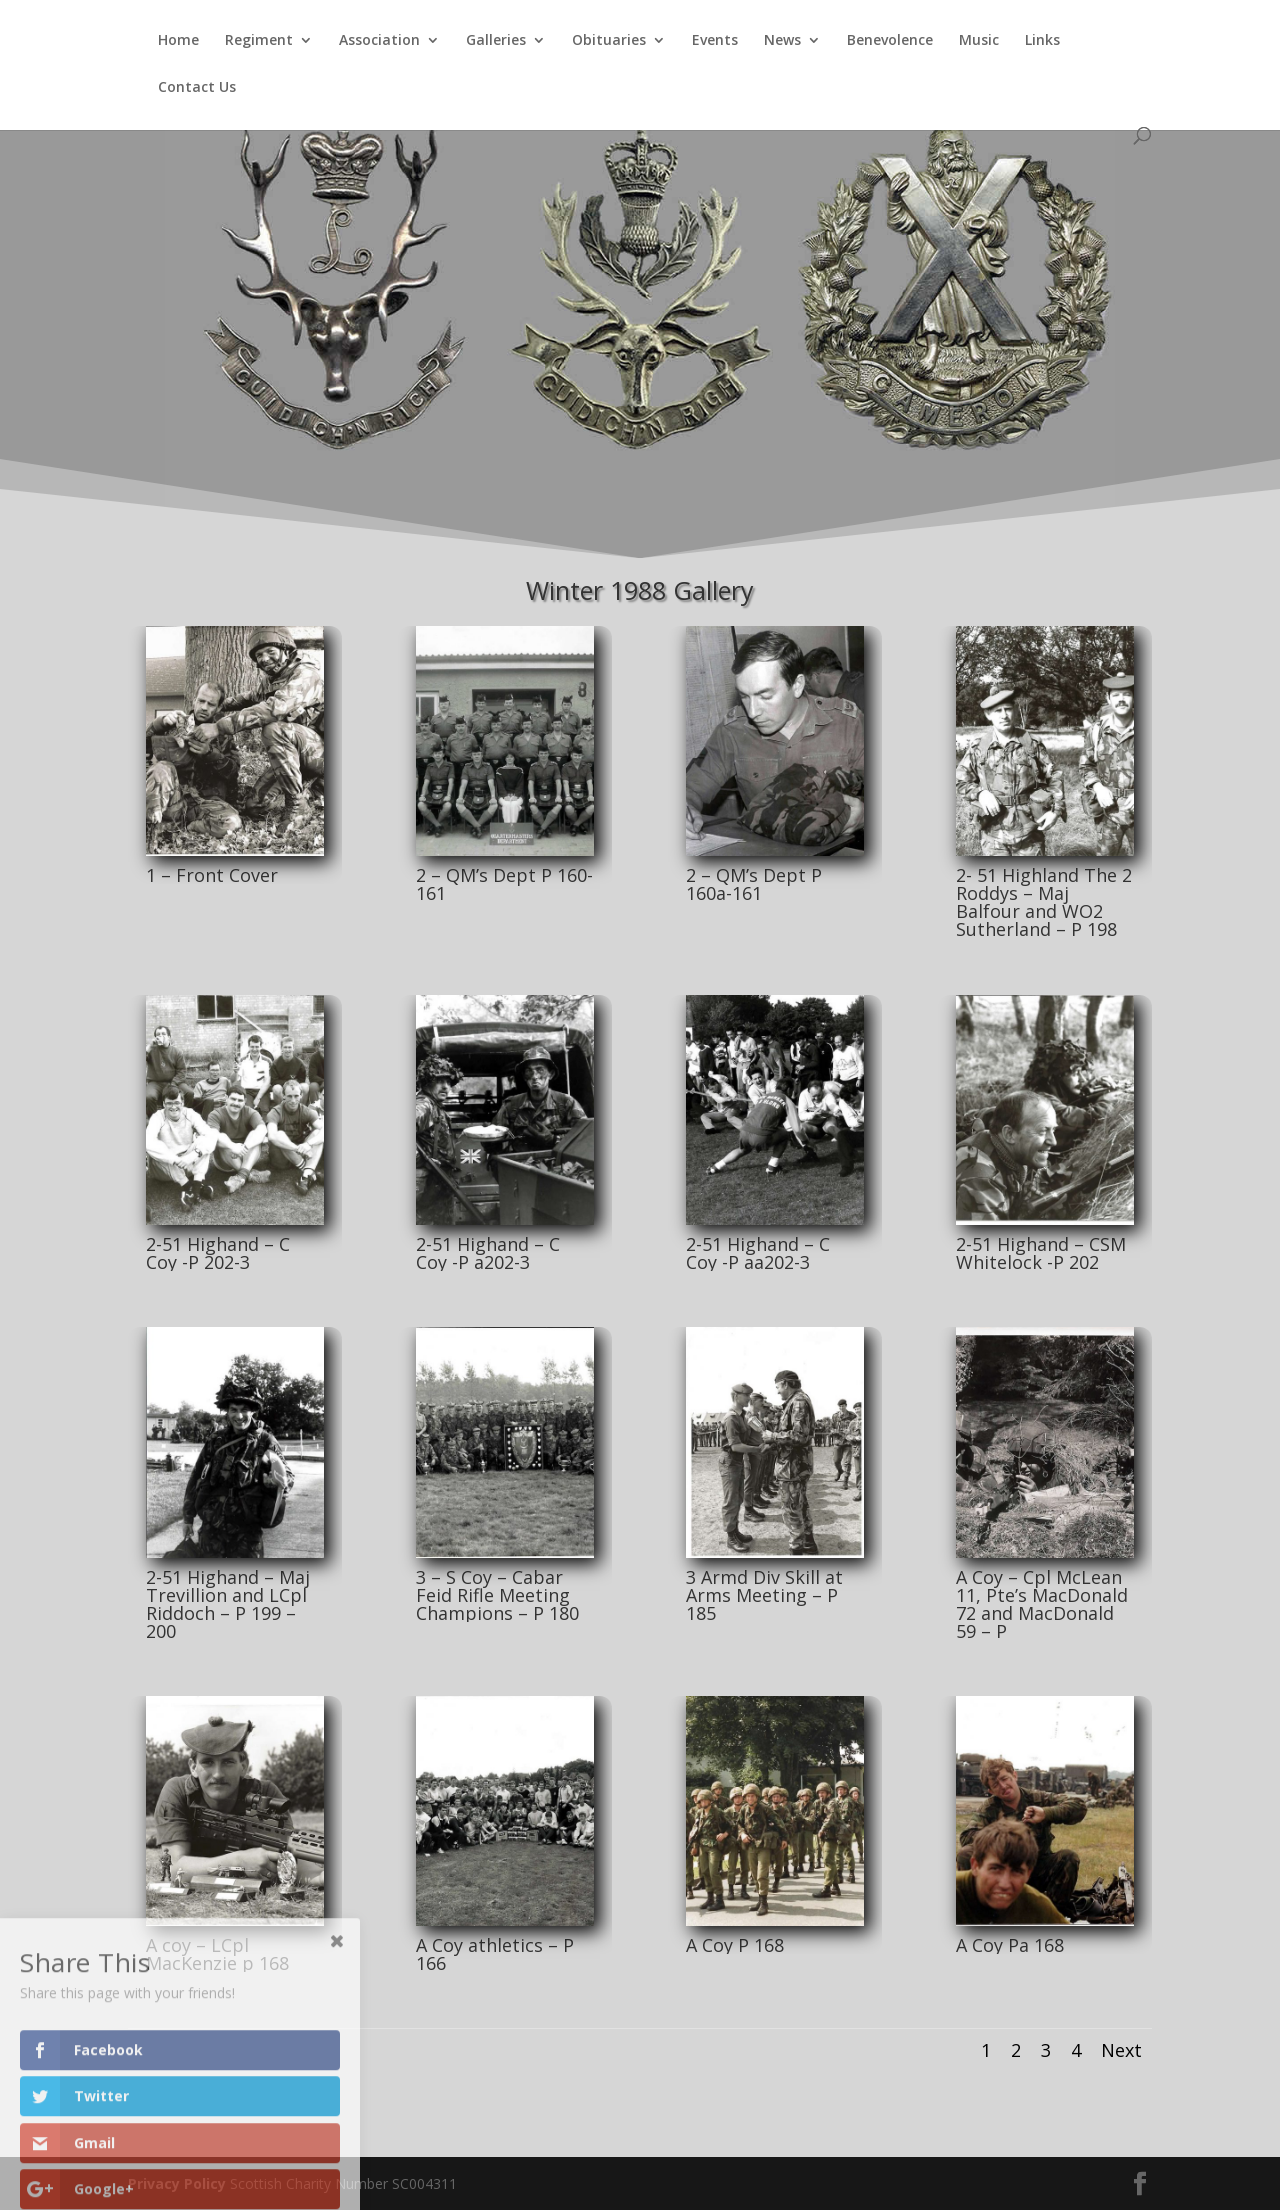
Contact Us (197, 88)
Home (178, 41)
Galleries (496, 41)
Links (1042, 41)
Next (1121, 2050)
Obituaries (609, 41)
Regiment (259, 41)
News (782, 41)
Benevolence (890, 41)
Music (979, 41)
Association (379, 41)
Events (715, 41)
